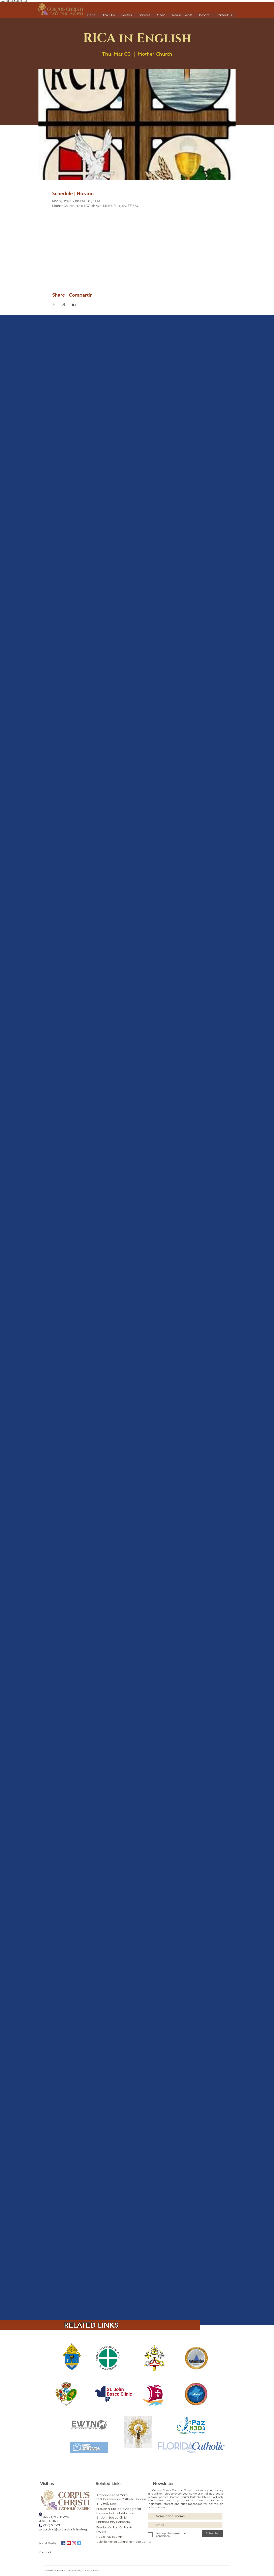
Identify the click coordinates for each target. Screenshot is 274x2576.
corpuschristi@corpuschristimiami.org (62, 2529)
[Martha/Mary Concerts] (119, 2522)
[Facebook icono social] (63, 2543)
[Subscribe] (212, 2533)
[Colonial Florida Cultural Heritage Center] (123, 2542)
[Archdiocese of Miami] (119, 2495)
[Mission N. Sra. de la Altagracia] (129, 2509)
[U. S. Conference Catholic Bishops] (132, 2499)
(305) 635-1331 (50, 2525)
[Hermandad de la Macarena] (126, 2513)
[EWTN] (117, 2532)
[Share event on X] (64, 304)
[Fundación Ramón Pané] (122, 2527)
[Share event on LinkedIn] (74, 304)
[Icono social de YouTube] (69, 2543)
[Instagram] (74, 2543)
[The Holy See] (117, 2503)
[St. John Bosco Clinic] (118, 2517)
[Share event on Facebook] (54, 304)
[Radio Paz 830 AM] (117, 2536)
